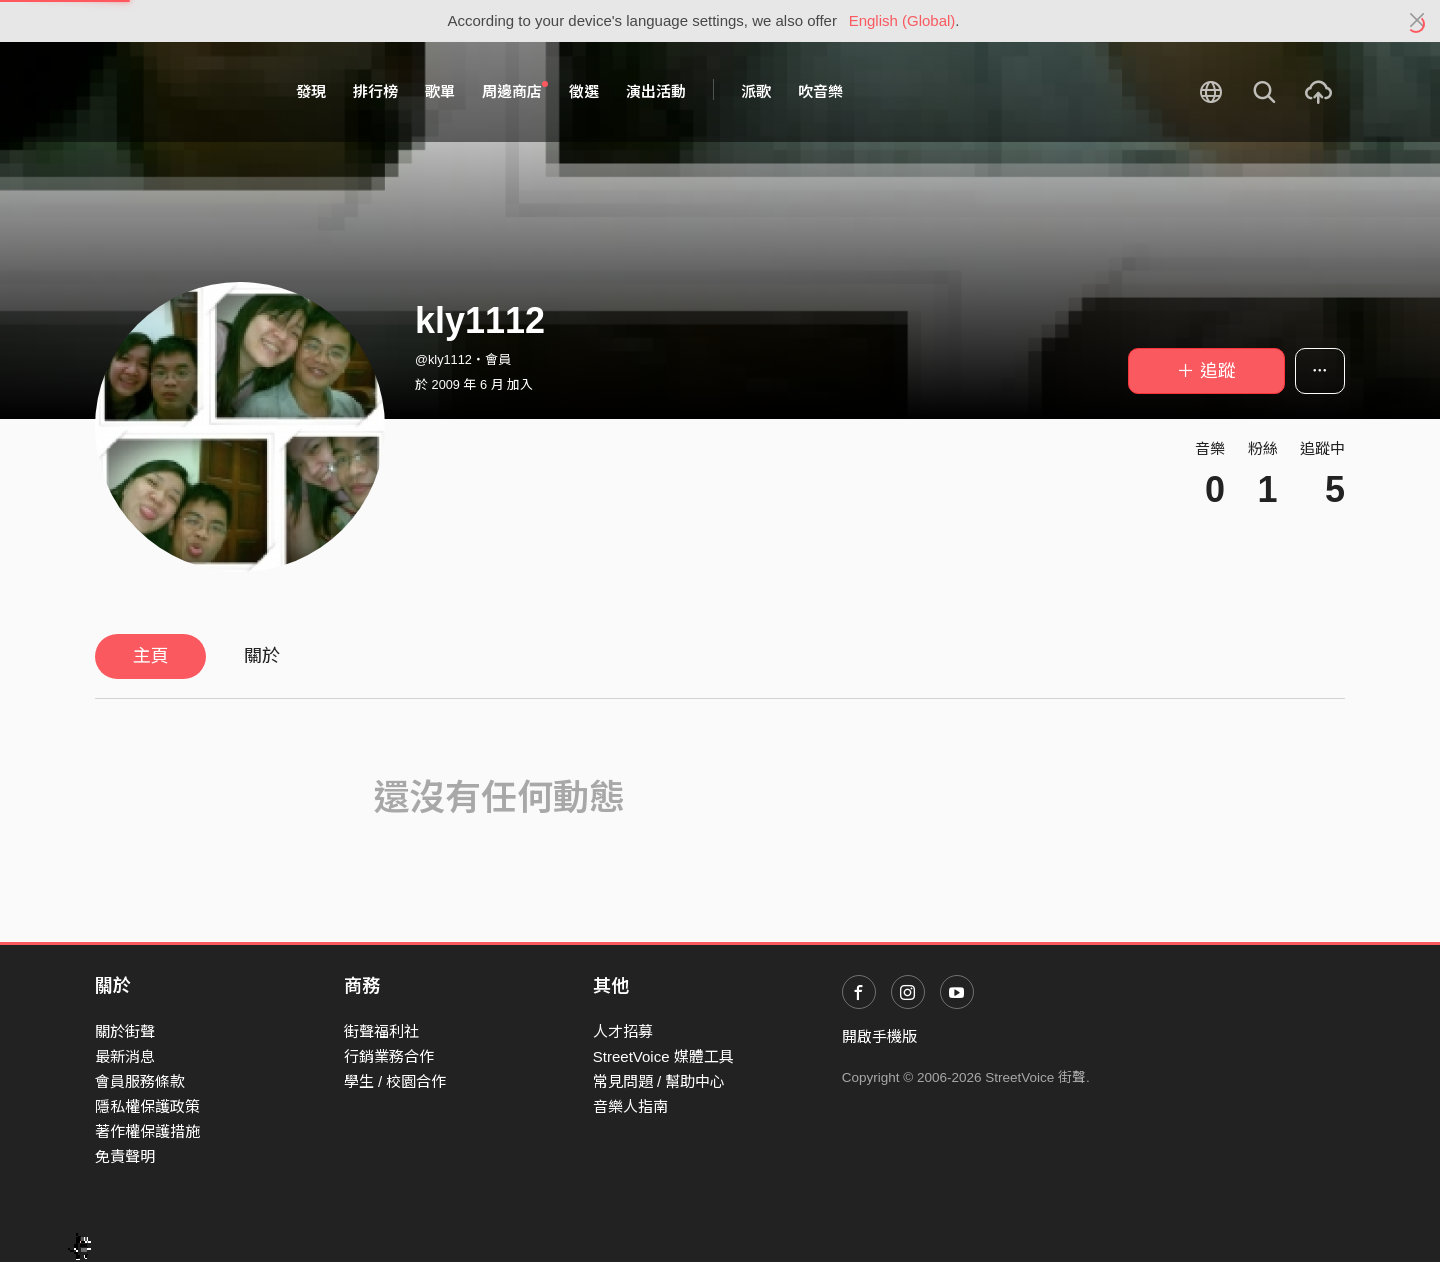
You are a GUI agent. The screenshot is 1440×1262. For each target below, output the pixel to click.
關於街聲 (125, 1031)
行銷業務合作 (389, 1056)
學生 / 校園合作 (395, 1081)
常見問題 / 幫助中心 (659, 1081)
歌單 (440, 91)
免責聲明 (125, 1156)
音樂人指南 (630, 1106)
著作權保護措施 (147, 1131)
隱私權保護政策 (147, 1106)
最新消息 (125, 1056)
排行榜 (375, 91)
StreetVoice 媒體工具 (663, 1056)
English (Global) (902, 20)
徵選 (584, 91)
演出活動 (656, 91)
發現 (311, 91)
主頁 (151, 656)
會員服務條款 (140, 1081)
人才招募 (623, 1031)
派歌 (756, 91)
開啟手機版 (879, 1036)
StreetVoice (177, 92)
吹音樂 (820, 91)
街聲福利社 (381, 1031)
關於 (262, 656)
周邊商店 (515, 91)
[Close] (1417, 21)
